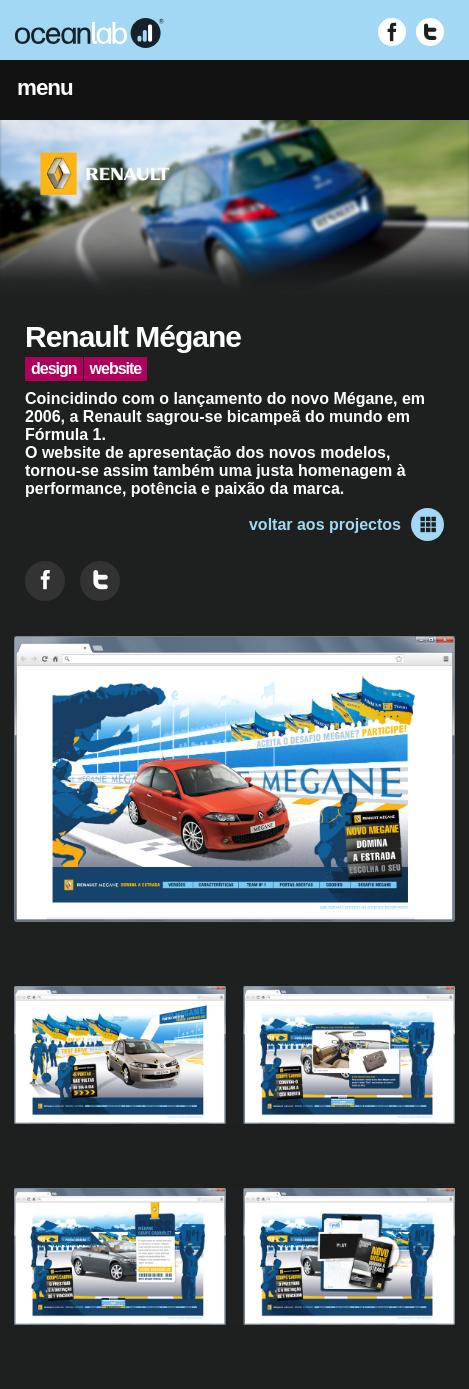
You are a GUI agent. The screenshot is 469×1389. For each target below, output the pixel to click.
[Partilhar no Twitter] (100, 581)
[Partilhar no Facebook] (45, 581)
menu (45, 87)
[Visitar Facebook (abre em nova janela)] (392, 32)
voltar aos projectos (346, 524)
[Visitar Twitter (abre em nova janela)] (430, 32)
